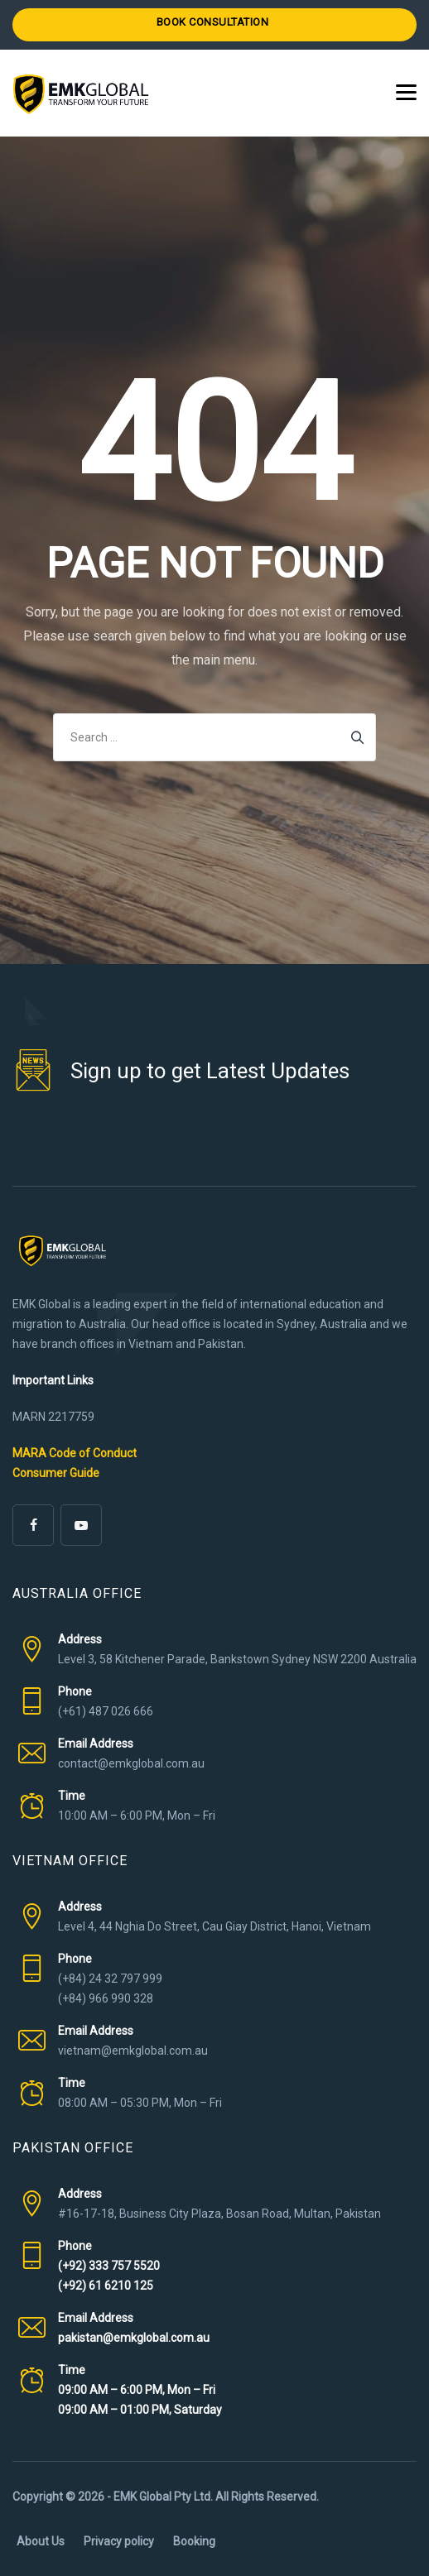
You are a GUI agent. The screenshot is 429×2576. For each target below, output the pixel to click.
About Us (41, 2541)
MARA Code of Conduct (74, 1453)
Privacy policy (119, 2541)
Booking (194, 2541)
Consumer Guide (55, 1473)
